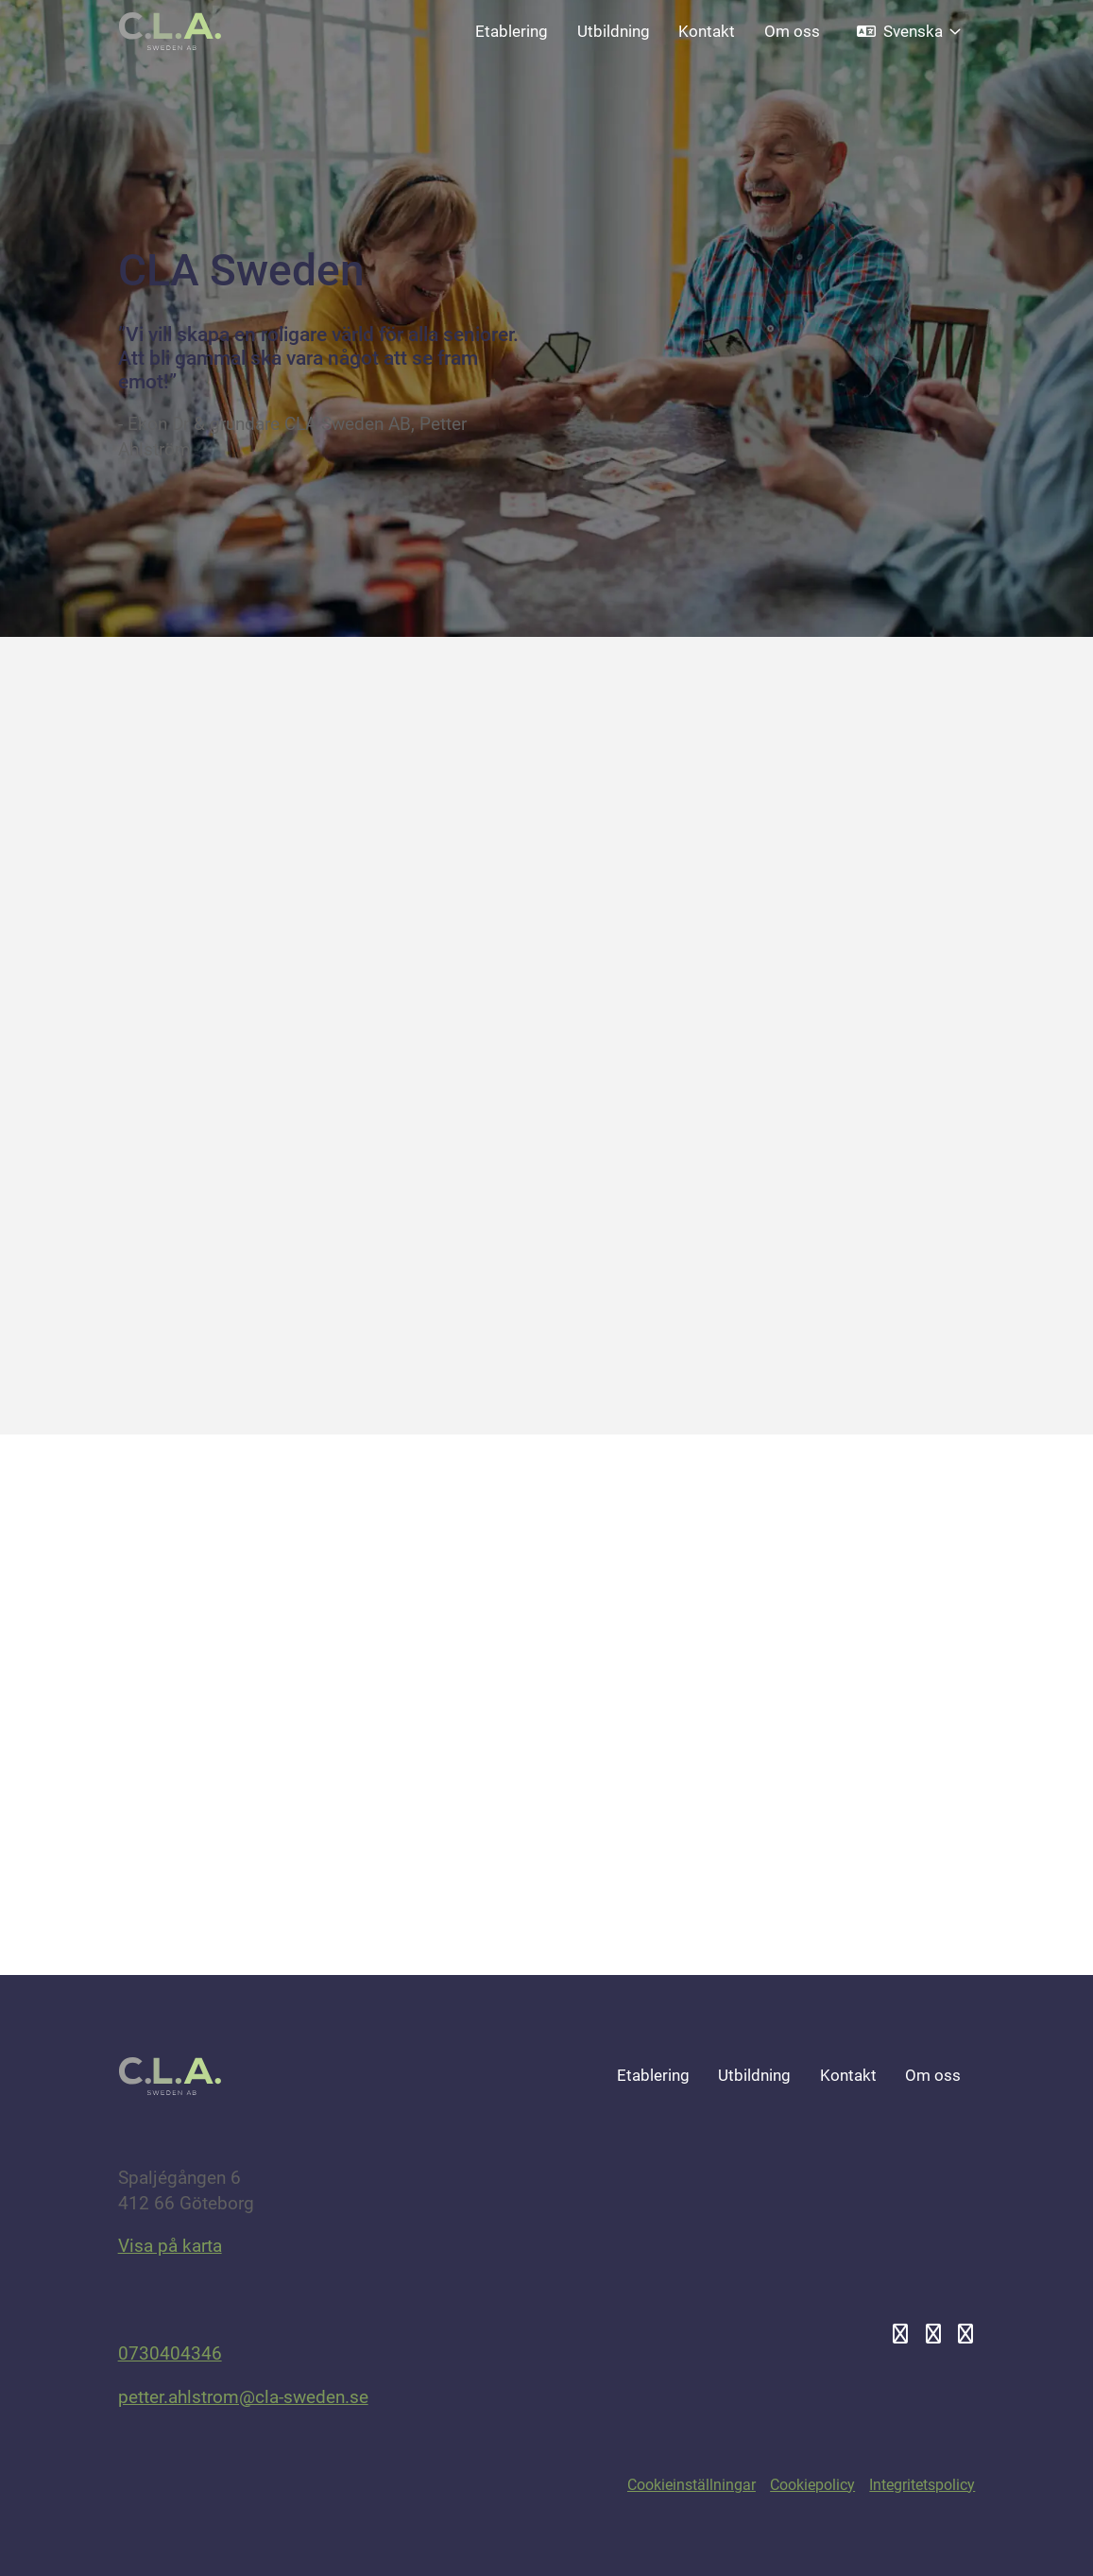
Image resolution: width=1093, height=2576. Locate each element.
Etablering (511, 31)
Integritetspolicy (922, 2485)
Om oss (792, 31)
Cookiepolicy (812, 2485)
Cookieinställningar (691, 2485)
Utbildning (613, 31)
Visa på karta (170, 2246)
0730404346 (170, 2353)
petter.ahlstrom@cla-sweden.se (243, 2397)
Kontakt (706, 31)
